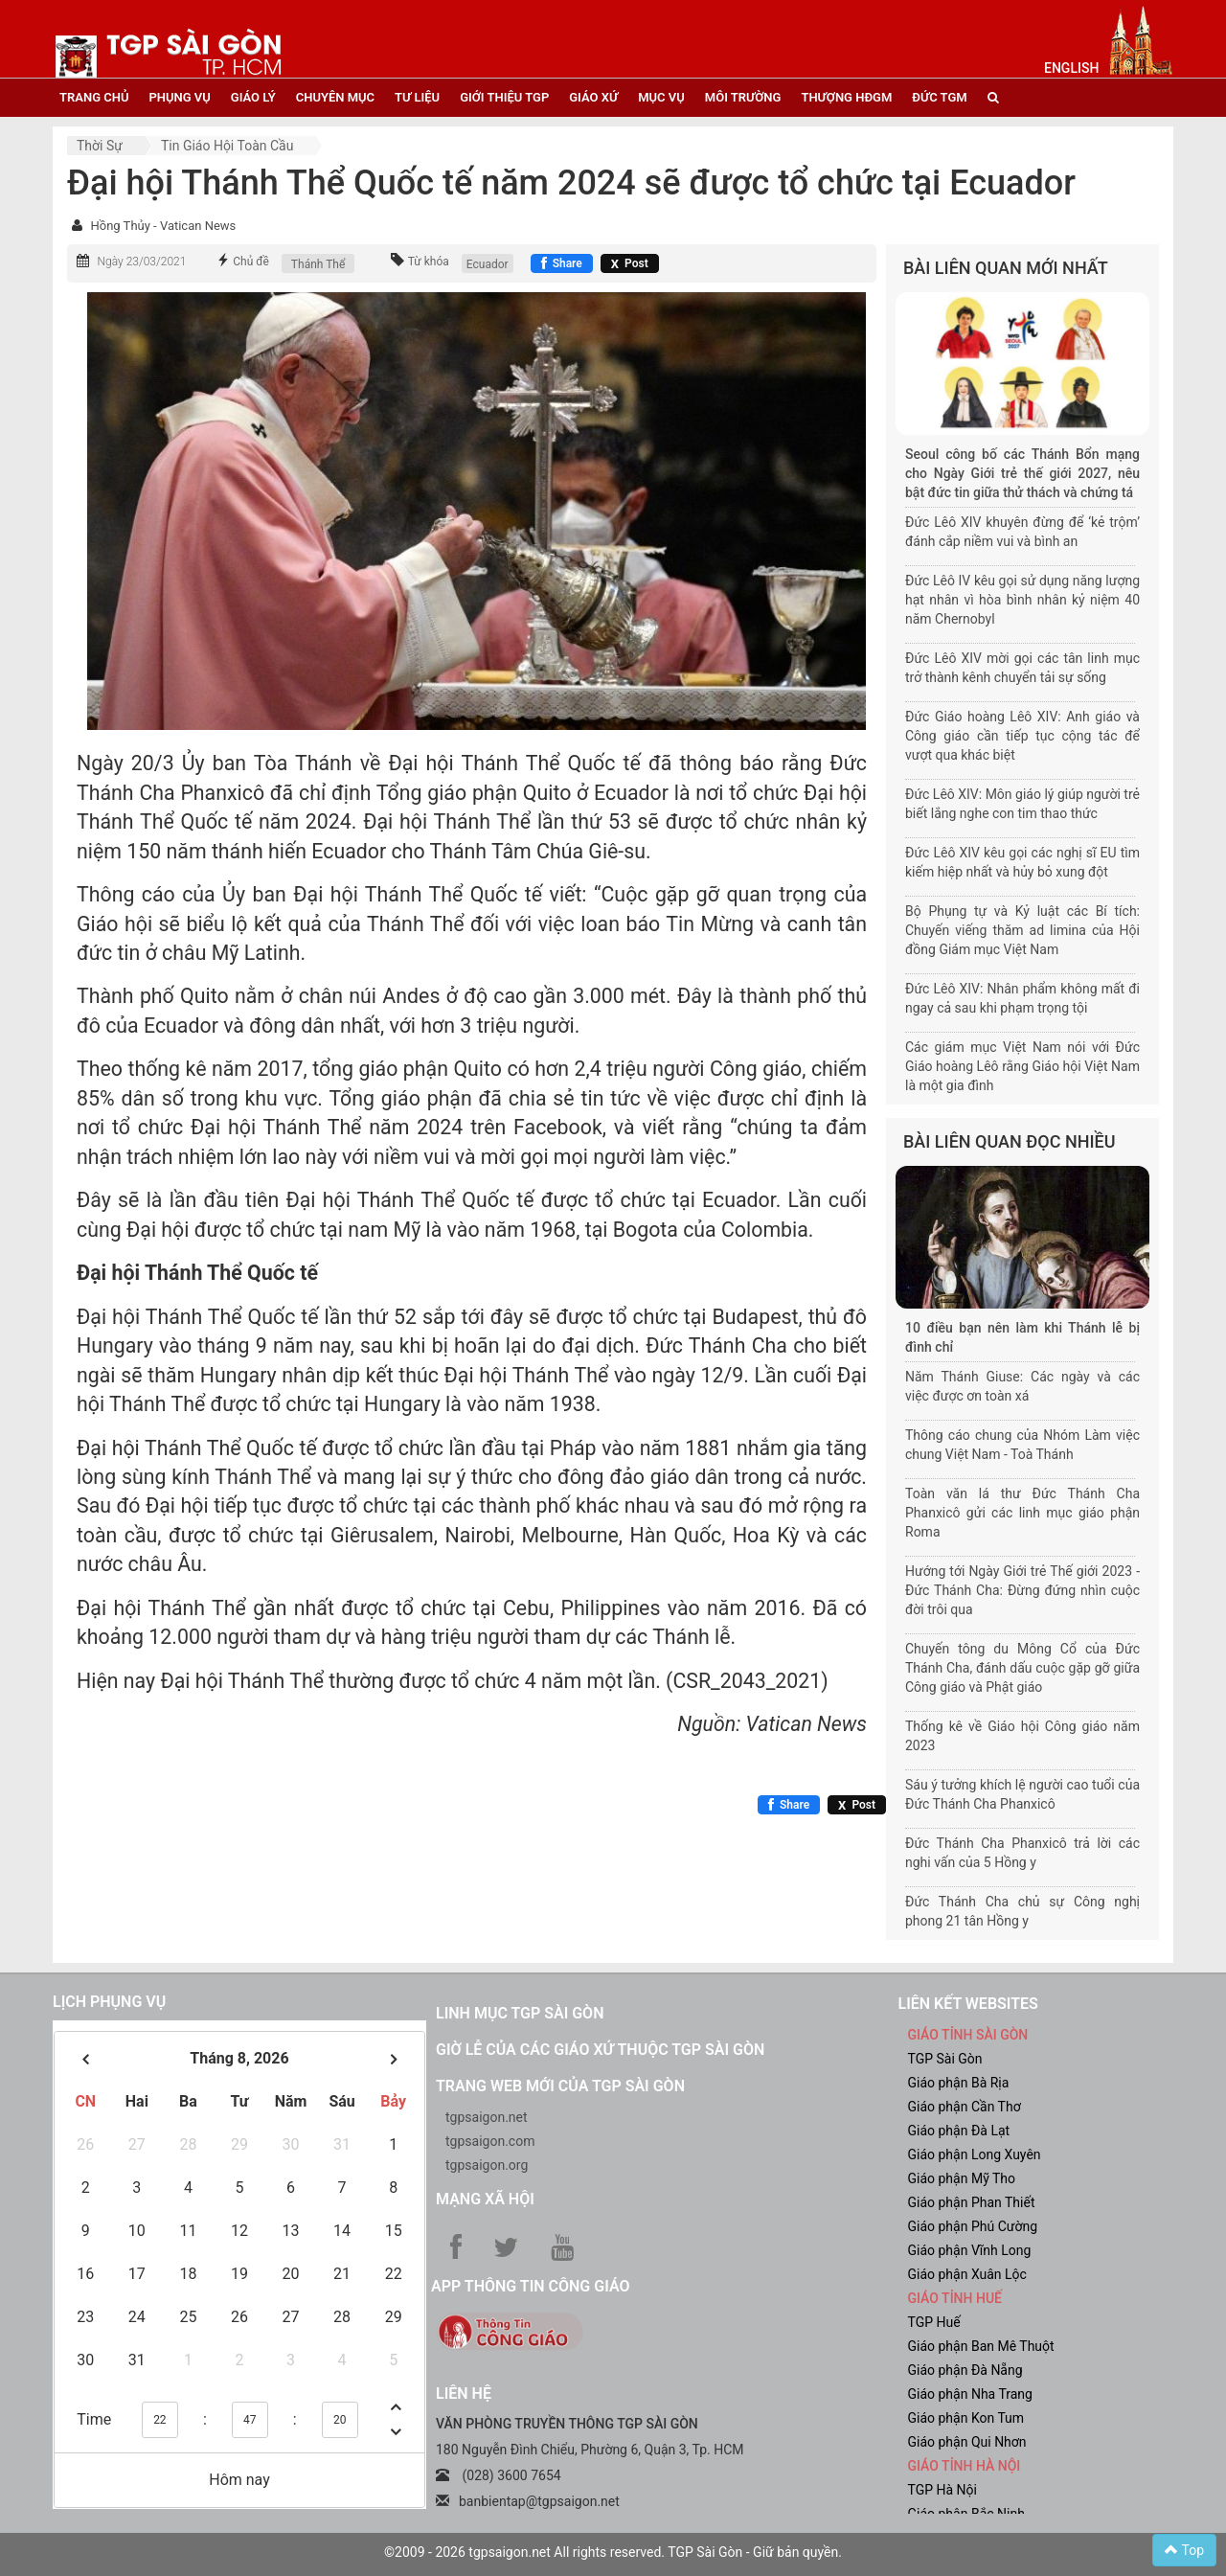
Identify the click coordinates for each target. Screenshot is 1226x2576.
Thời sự (100, 145)
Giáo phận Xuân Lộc (967, 2274)
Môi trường (743, 97)
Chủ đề (251, 261)
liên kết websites (968, 2004)
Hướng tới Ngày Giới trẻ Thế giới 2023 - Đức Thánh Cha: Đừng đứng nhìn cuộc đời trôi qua (1022, 1590)
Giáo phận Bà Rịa (959, 2082)
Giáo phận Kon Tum (966, 2418)
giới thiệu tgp (504, 97)
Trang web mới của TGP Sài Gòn (560, 2086)
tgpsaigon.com (489, 2141)
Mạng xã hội (485, 2199)
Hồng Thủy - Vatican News (163, 225)
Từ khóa (428, 261)
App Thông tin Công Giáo (530, 2286)
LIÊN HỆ (463, 2393)
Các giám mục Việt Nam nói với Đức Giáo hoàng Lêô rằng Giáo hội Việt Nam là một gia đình (1022, 1066)
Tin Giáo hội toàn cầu (227, 145)
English (1071, 68)
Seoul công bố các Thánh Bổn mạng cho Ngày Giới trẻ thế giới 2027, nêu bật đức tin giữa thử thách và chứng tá (1022, 473)
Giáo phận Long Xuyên (974, 2154)
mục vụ (661, 97)
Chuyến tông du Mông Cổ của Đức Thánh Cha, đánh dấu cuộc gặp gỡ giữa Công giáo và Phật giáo (1022, 1668)
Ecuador (487, 264)
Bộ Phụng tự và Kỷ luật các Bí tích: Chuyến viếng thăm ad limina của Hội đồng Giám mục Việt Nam (1022, 930)
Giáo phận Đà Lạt (959, 2130)
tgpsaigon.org (486, 2165)
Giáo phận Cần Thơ (964, 2106)
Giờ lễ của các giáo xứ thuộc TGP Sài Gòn (600, 2049)
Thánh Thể (318, 264)
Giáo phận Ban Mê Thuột (981, 2346)
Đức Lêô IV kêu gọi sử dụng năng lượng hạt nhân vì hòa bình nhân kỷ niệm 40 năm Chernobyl (1022, 600)
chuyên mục (335, 97)
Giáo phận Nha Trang (970, 2394)
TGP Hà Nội (942, 2489)
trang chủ (93, 97)
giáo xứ (593, 97)
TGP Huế (934, 2322)
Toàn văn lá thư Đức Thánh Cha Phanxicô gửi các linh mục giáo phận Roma (1022, 1512)
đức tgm (939, 97)
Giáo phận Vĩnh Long (970, 2250)
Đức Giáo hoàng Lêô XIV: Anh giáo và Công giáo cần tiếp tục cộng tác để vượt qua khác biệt (1022, 736)
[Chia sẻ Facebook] (562, 263)
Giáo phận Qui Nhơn (967, 2442)
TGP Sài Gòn (945, 2058)
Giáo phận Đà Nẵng (965, 2370)
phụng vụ (179, 97)
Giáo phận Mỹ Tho (962, 2178)
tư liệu (417, 97)
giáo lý (253, 97)
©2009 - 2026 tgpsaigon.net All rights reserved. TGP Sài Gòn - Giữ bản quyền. (613, 2552)
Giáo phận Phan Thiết (971, 2202)
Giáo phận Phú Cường (973, 2226)
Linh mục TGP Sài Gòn (519, 2013)
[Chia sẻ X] (630, 263)
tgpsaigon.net (486, 2117)
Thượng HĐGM (846, 97)
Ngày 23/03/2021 (141, 261)
